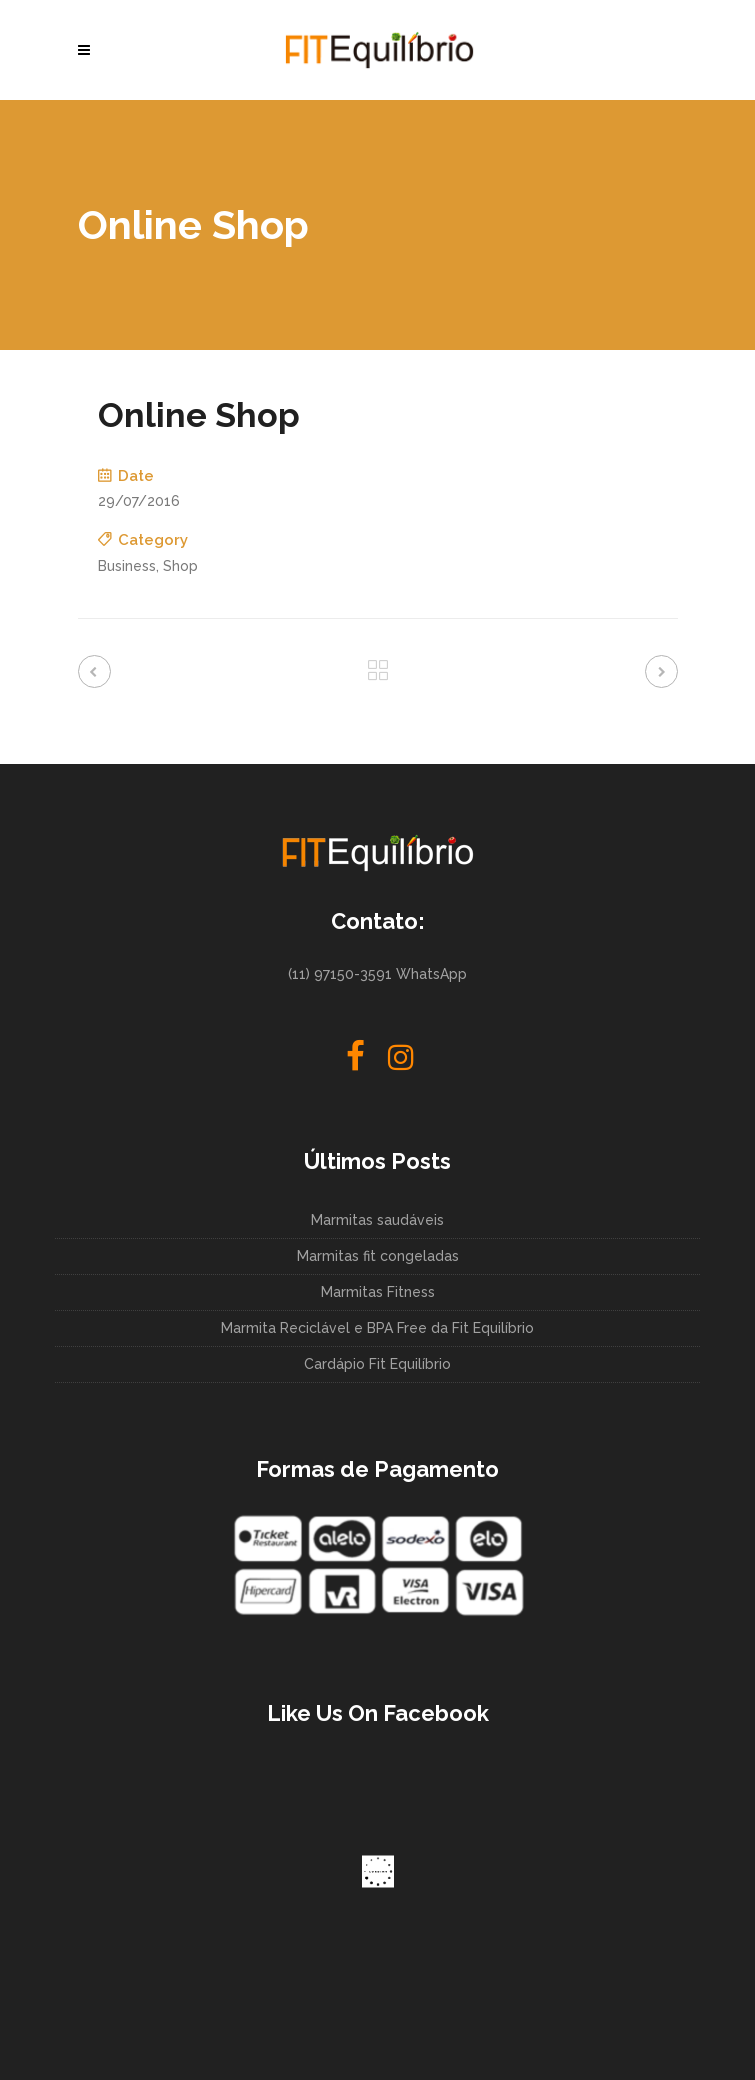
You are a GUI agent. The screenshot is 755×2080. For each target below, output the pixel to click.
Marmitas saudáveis (377, 1220)
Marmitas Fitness (378, 1292)
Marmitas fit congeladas (378, 1256)
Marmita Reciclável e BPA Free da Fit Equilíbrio (377, 1328)
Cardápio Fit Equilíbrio (377, 1364)
